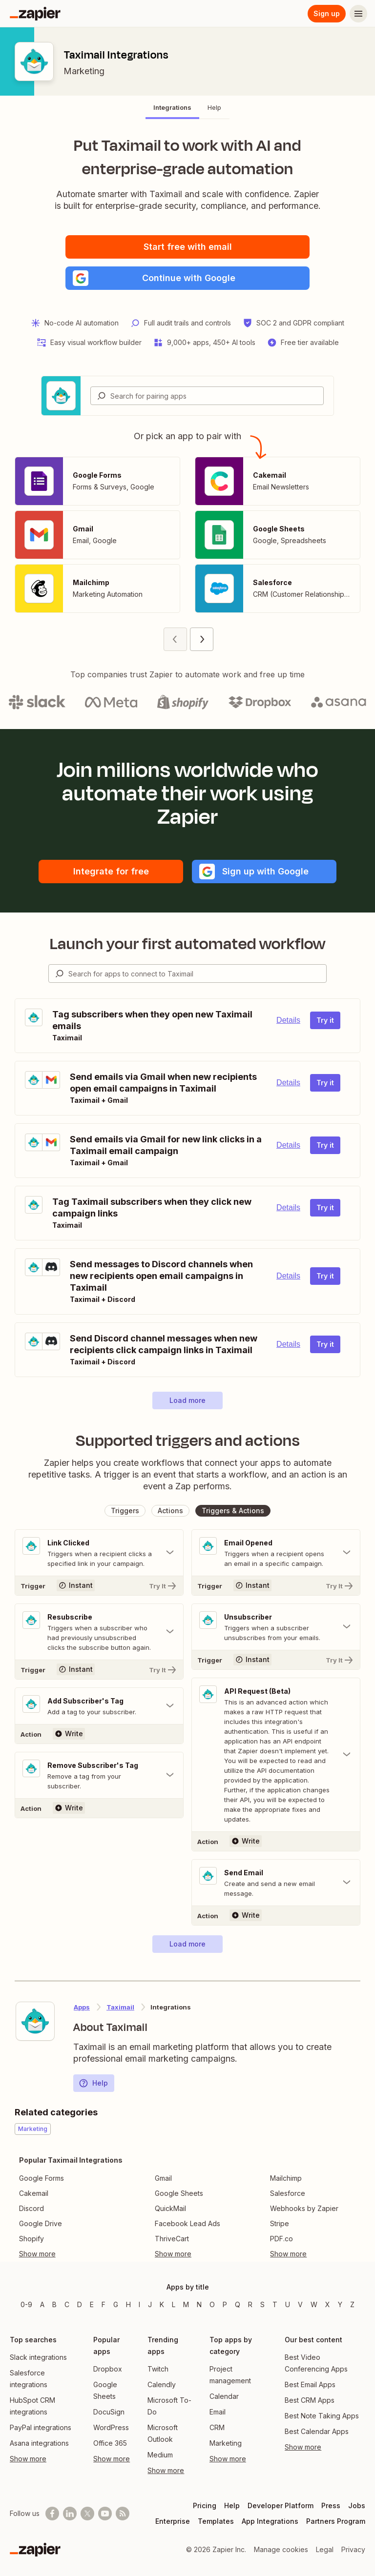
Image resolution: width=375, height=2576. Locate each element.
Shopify (31, 2238)
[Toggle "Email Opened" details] (276, 1553)
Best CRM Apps (309, 2400)
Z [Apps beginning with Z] (352, 2304)
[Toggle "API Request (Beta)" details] (276, 1754)
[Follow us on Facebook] (52, 2513)
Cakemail (33, 2193)
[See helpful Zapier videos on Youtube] (105, 2513)
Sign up (326, 13)
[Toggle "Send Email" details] (276, 1883)
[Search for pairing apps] (216, 396)
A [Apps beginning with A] (42, 2304)
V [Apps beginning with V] (300, 2304)
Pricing (204, 2505)
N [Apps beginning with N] (199, 2304)
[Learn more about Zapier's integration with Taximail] (35, 2021)
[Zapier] (35, 13)
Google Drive (40, 2223)
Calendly (161, 2384)
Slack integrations (38, 2357)
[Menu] (358, 13)
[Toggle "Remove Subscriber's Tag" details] (99, 1775)
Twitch (157, 2369)
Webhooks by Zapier (304, 2208)
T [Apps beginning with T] (274, 2304)
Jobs (356, 2505)
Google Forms (41, 2178)
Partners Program (335, 2521)
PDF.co (281, 2238)
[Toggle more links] (71, 2254)
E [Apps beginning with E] (92, 2304)
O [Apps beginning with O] (212, 2304)
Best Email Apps (310, 2384)
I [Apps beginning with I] (139, 2304)
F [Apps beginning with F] (103, 2304)
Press (330, 2505)
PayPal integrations (40, 2427)
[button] (187, 278)
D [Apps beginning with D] (79, 2304)
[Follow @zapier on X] (87, 2513)
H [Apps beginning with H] (128, 2304)
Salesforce (287, 2193)
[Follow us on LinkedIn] (70, 2513)
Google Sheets (179, 2193)
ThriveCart (172, 2238)
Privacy (353, 2549)
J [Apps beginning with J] (150, 2304)
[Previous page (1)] (175, 639)
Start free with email (188, 247)
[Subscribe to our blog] (122, 2513)
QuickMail (170, 2208)
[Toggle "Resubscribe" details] (99, 1632)
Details (288, 1020)
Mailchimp (286, 2178)
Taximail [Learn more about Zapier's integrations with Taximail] (120, 2007)
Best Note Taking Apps (322, 2416)
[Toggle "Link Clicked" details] (99, 1553)
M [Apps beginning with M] (186, 2304)
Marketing (83, 71)
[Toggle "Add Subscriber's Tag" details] (99, 1706)
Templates (216, 2521)
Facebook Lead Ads (187, 2223)
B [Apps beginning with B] (54, 2304)
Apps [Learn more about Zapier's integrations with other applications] (82, 2007)
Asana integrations (39, 2443)
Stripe (279, 2223)
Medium (160, 2455)
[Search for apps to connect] (197, 973)
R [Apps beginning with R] (250, 2304)
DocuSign (109, 2412)
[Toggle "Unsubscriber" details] (276, 1627)
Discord (31, 2208)
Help (93, 2083)
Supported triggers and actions (188, 1440)
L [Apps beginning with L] (173, 2304)
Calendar (224, 2396)
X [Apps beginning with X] (327, 2304)
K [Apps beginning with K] (162, 2304)
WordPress (111, 2427)
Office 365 (110, 2443)
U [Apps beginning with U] (287, 2304)
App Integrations (270, 2521)
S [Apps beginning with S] (262, 2304)
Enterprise (172, 2521)
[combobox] (207, 395)
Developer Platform (280, 2505)
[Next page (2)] (201, 639)
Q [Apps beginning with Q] (237, 2304)
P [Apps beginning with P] (225, 2304)
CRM (217, 2427)
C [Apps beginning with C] (66, 2304)
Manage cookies (281, 2549)
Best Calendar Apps (317, 2431)
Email (217, 2412)
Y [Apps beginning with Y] (340, 2304)
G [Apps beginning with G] (115, 2304)
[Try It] (99, 1585)
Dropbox (107, 2369)
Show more (28, 2458)
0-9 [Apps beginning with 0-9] (26, 2304)
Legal (324, 2549)
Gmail (163, 2178)
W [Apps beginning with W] (314, 2304)
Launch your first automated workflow (188, 943)
